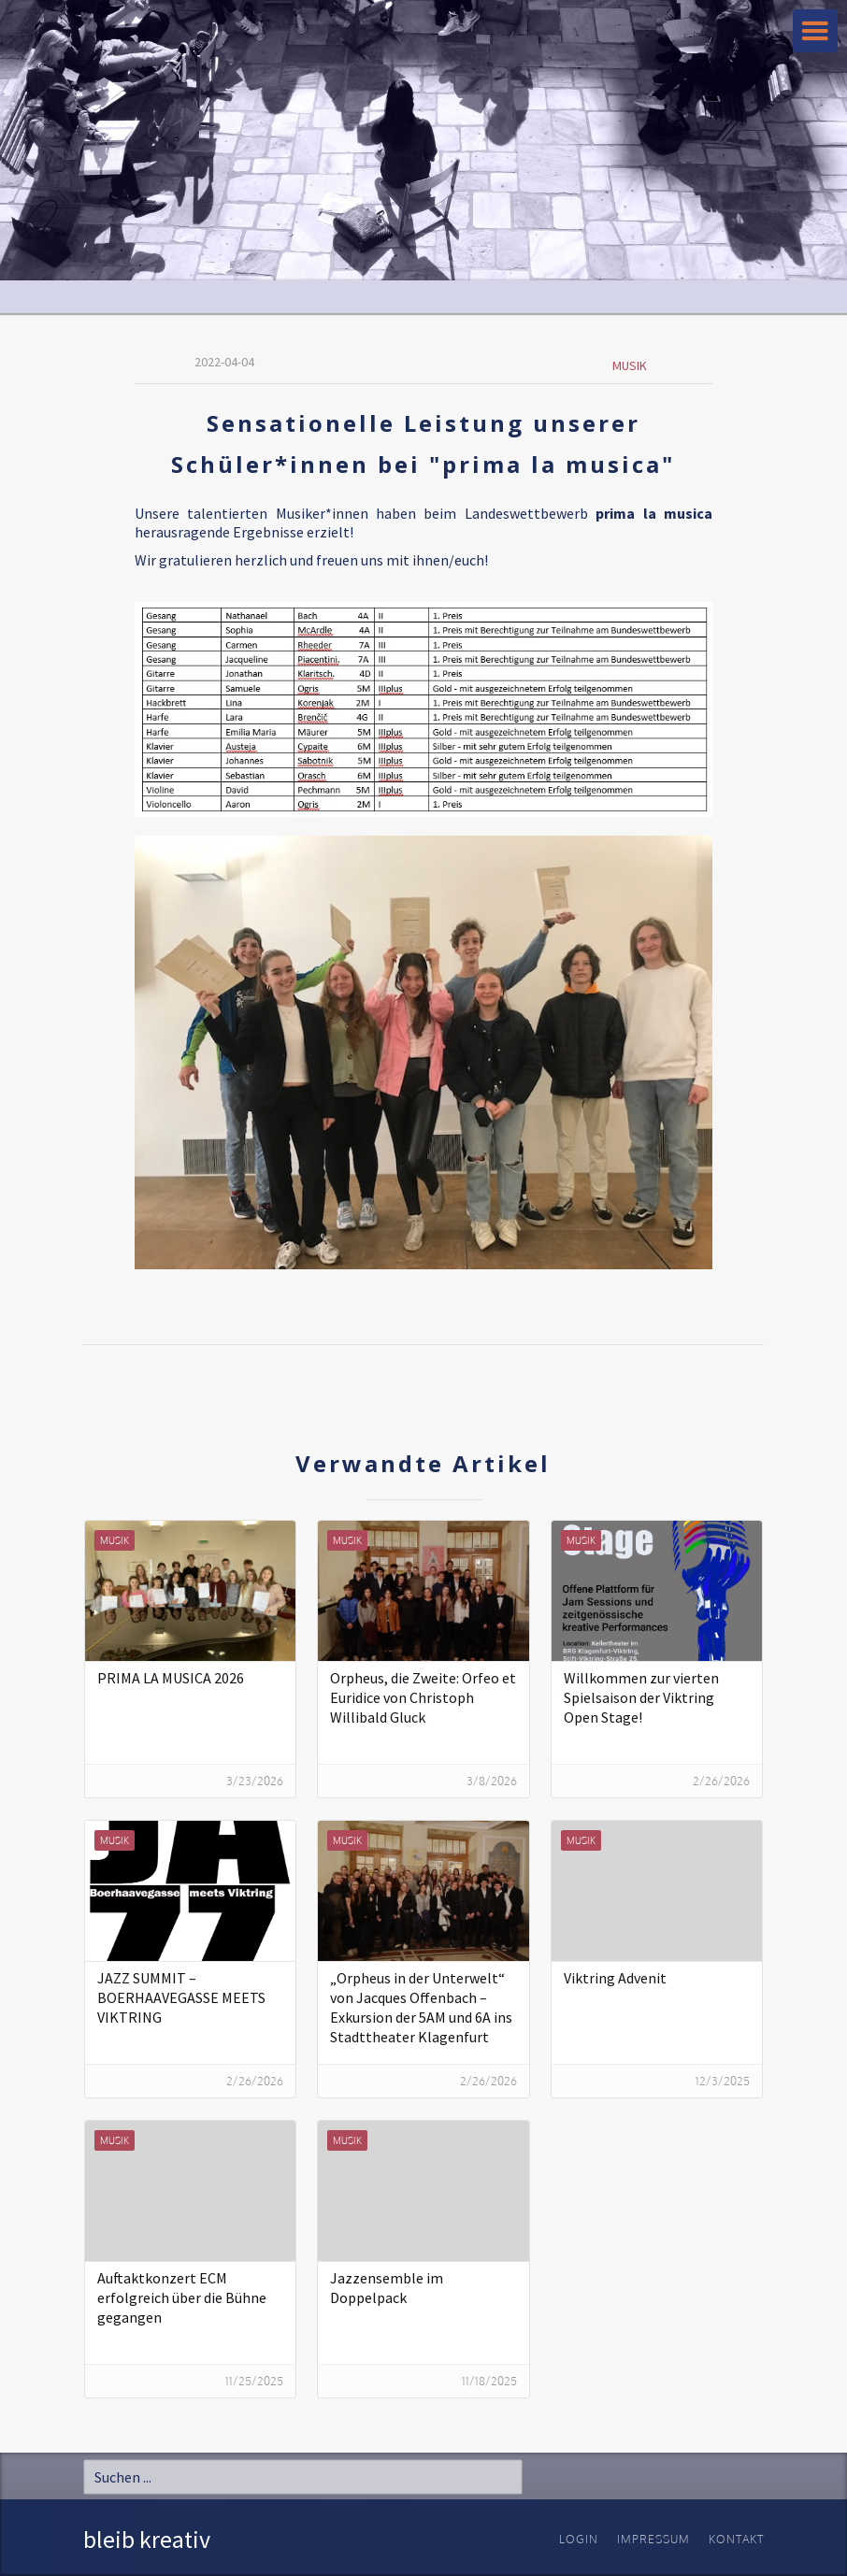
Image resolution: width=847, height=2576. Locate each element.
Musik (629, 365)
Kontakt (736, 2539)
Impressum (653, 2539)
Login (578, 2539)
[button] (815, 30)
